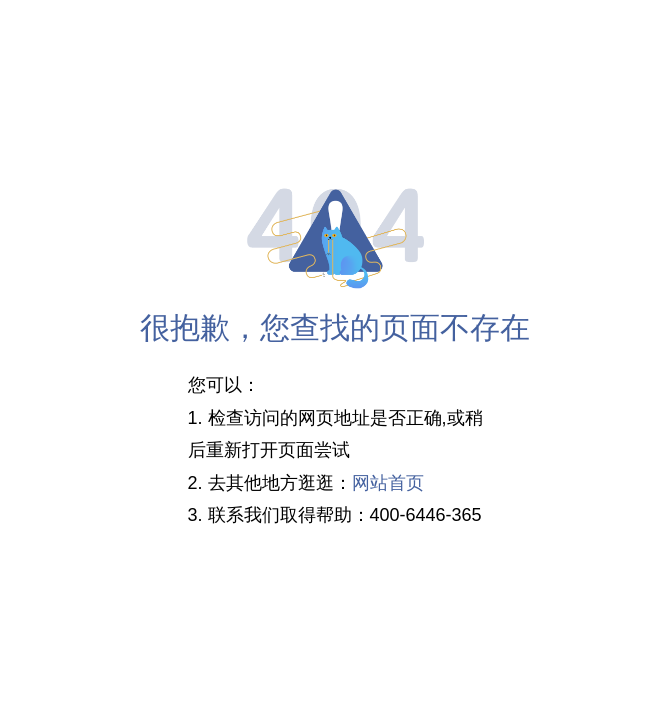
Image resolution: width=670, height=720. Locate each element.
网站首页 (388, 483)
